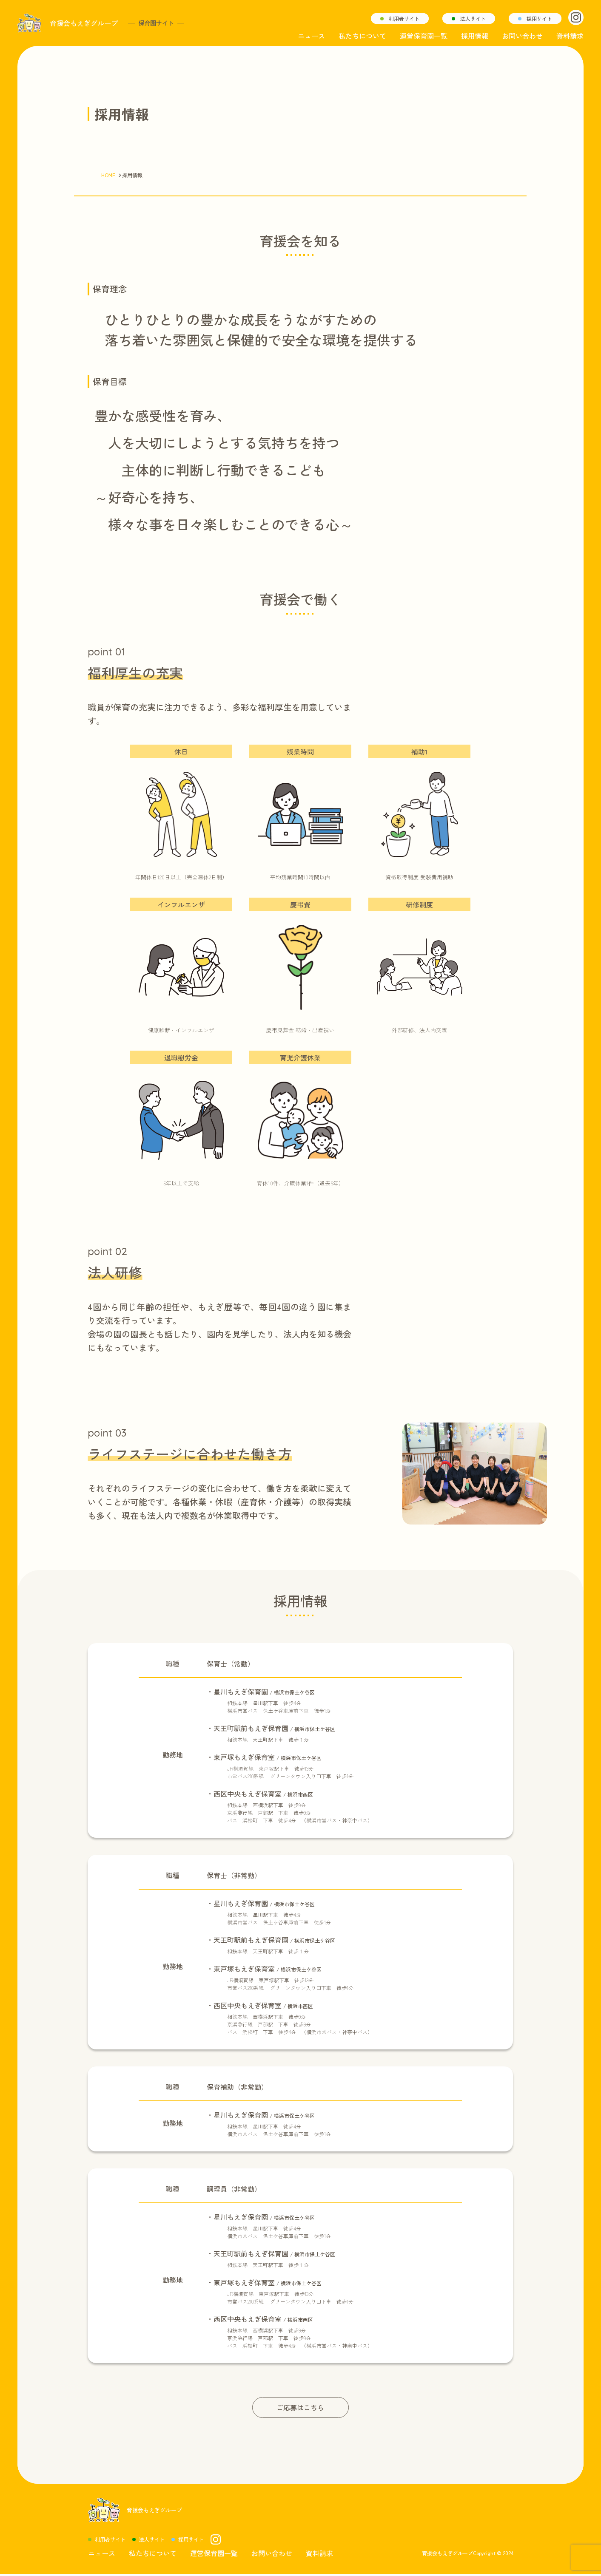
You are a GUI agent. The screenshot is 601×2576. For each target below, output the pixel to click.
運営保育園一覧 (423, 35)
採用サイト (539, 18)
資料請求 (570, 35)
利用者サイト (404, 18)
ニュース (311, 35)
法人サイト (473, 18)
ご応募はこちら (300, 2408)
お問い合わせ (522, 35)
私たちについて (362, 35)
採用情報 (474, 35)
